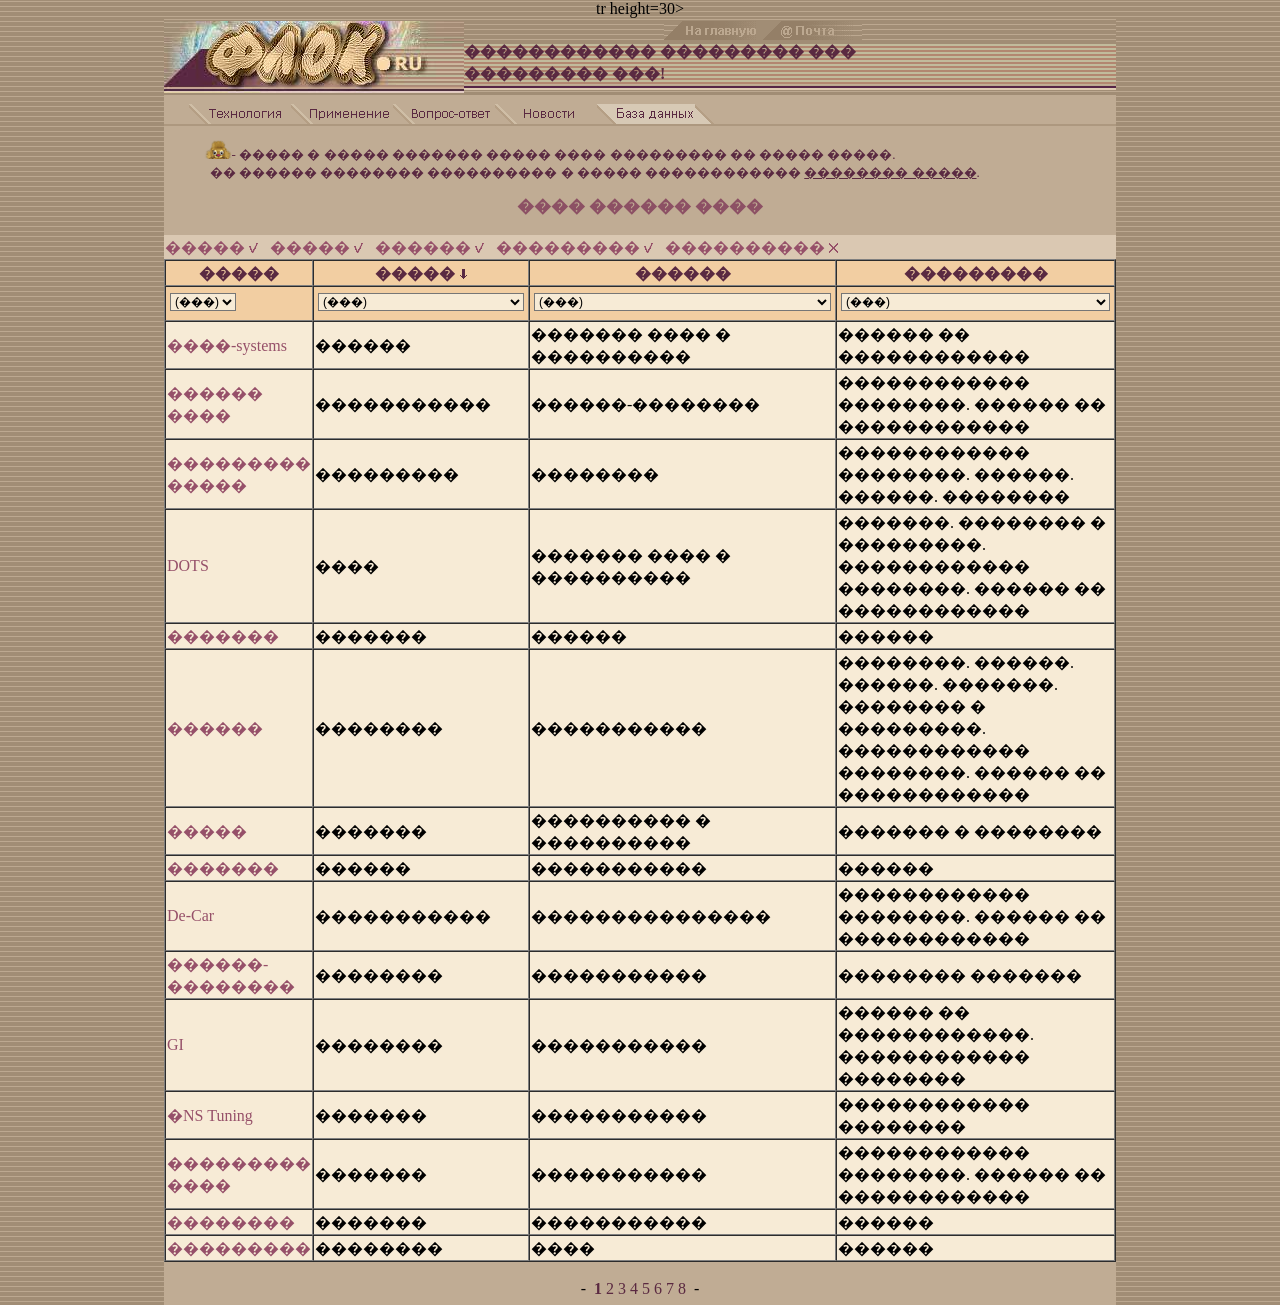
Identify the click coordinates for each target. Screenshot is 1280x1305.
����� (211, 238)
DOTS (188, 556)
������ (429, 238)
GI (175, 1035)
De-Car (190, 906)
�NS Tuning (210, 1106)
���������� (751, 238)
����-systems (227, 336)
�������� (231, 1213)
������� (223, 627)
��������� (574, 238)
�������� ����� (890, 163)
